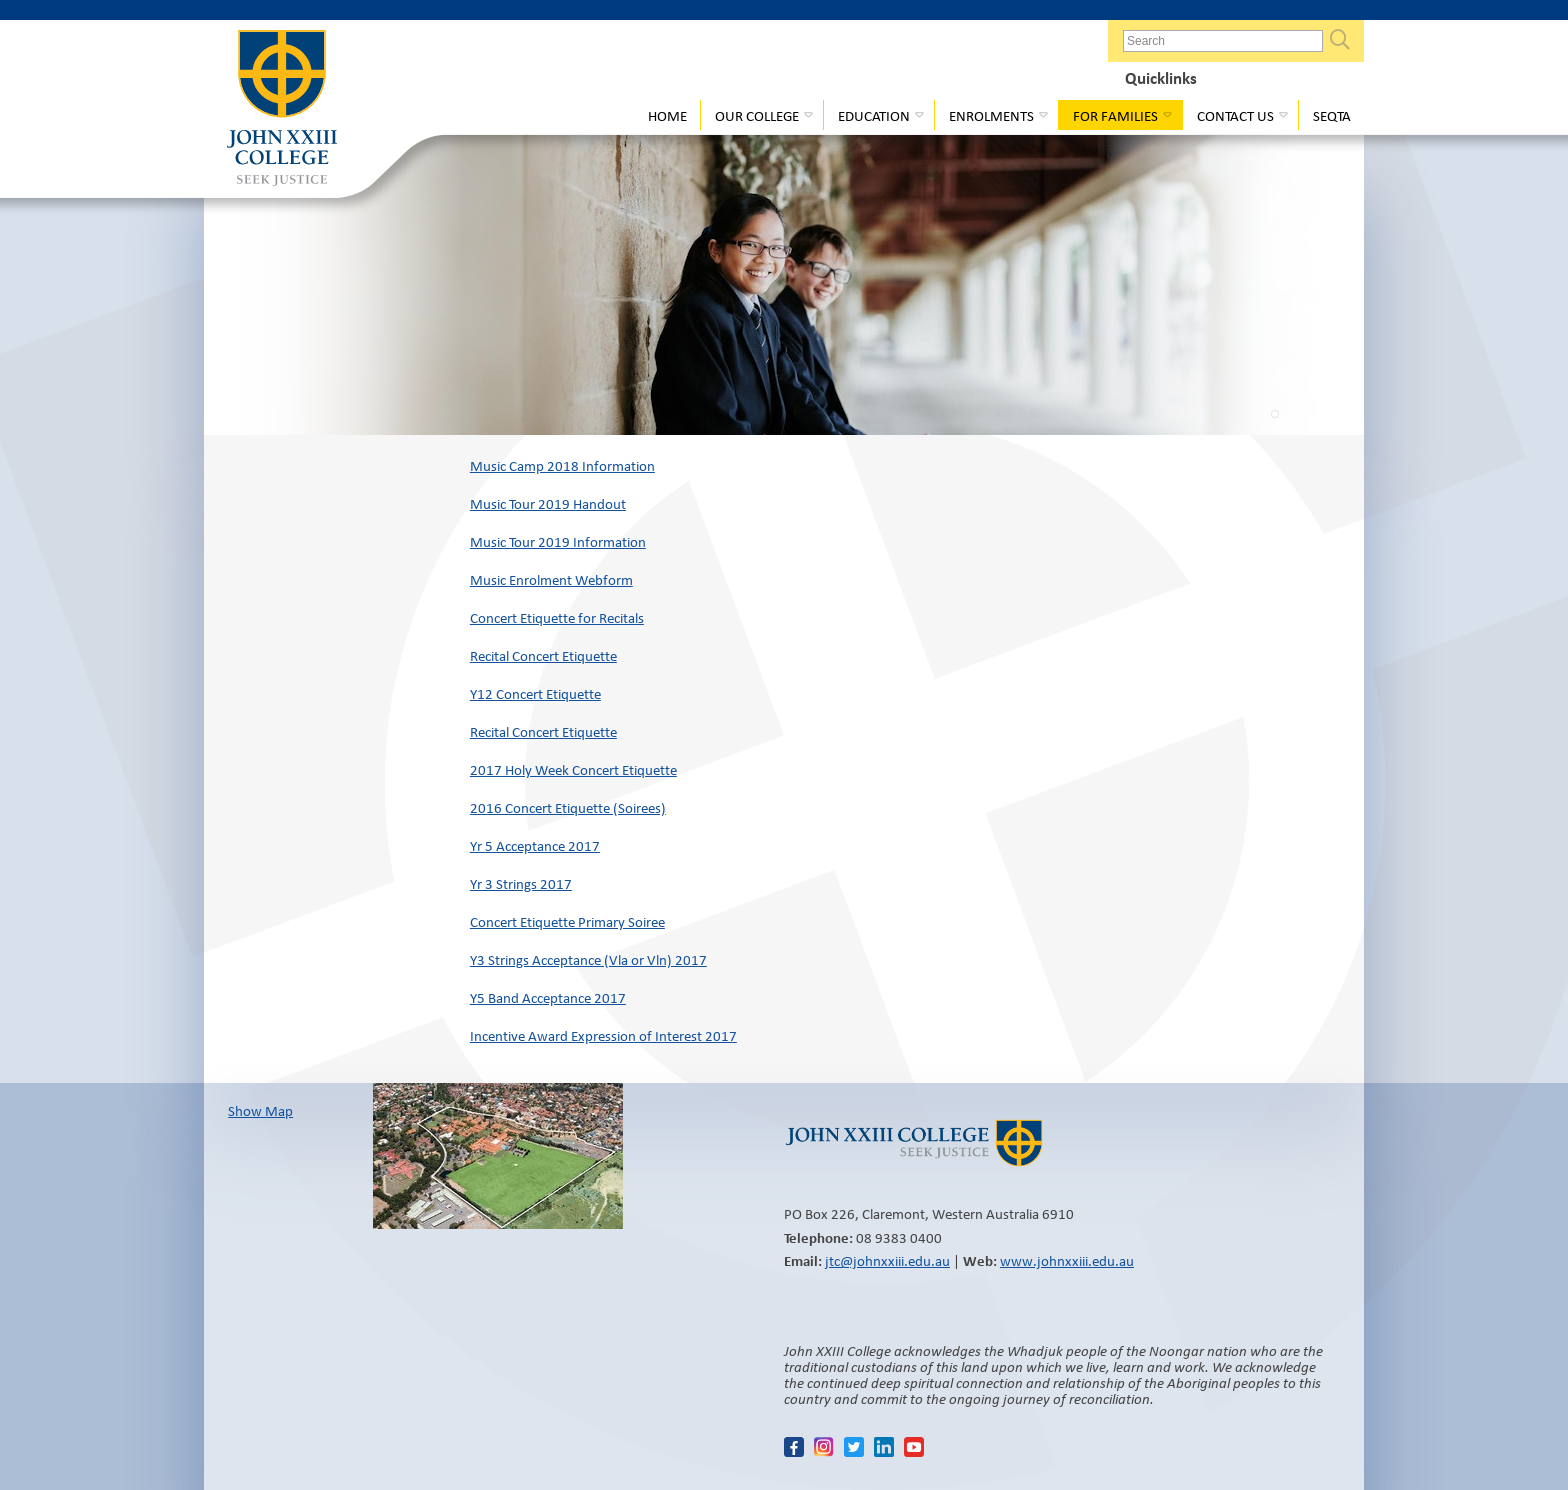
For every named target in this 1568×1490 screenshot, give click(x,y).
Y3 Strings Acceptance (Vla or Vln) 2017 (588, 960)
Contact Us (1235, 116)
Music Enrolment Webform (551, 580)
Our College (757, 116)
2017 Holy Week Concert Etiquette (573, 770)
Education (874, 116)
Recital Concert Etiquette (543, 656)
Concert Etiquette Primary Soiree (567, 922)
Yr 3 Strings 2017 (521, 884)
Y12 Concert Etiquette (535, 694)
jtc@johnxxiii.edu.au (887, 1261)
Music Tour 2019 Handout (548, 504)
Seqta (1332, 116)
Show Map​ (260, 1111)
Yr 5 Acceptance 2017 (535, 846)
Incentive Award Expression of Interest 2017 (603, 1036)
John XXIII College (282, 110)
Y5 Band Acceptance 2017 (548, 998)
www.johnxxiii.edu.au (1067, 1261)
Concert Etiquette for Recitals (557, 618)
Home (667, 116)
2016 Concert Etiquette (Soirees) (568, 808)
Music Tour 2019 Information (558, 542)
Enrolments (991, 116)
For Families (1115, 116)
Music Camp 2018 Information (562, 466)
